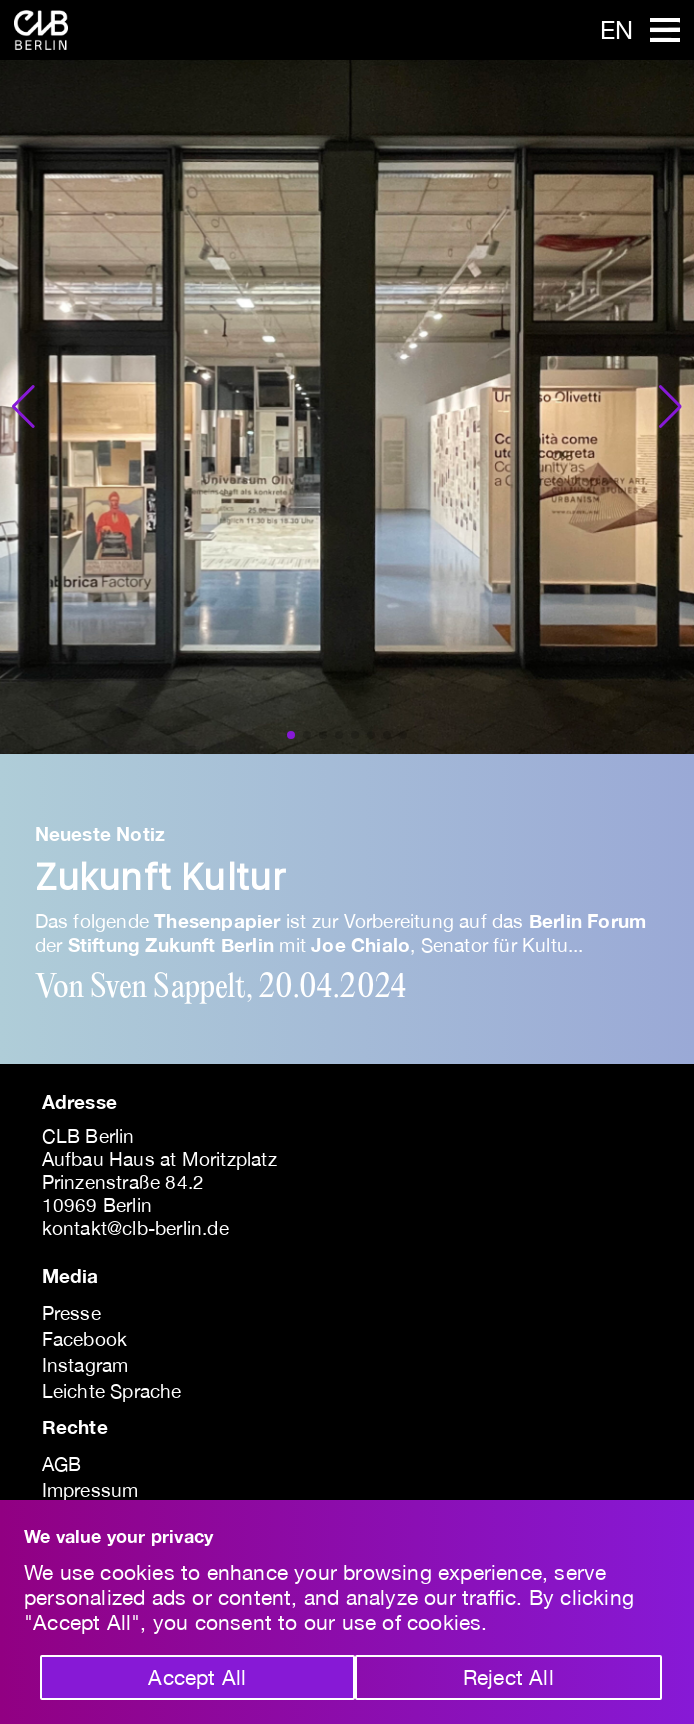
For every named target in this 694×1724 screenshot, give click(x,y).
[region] (347, 1612)
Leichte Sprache (112, 1391)
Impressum (90, 1490)
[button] (23, 407)
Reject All (508, 1677)
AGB (62, 1464)
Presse (71, 1313)
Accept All (197, 1677)
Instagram (85, 1365)
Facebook (85, 1339)
